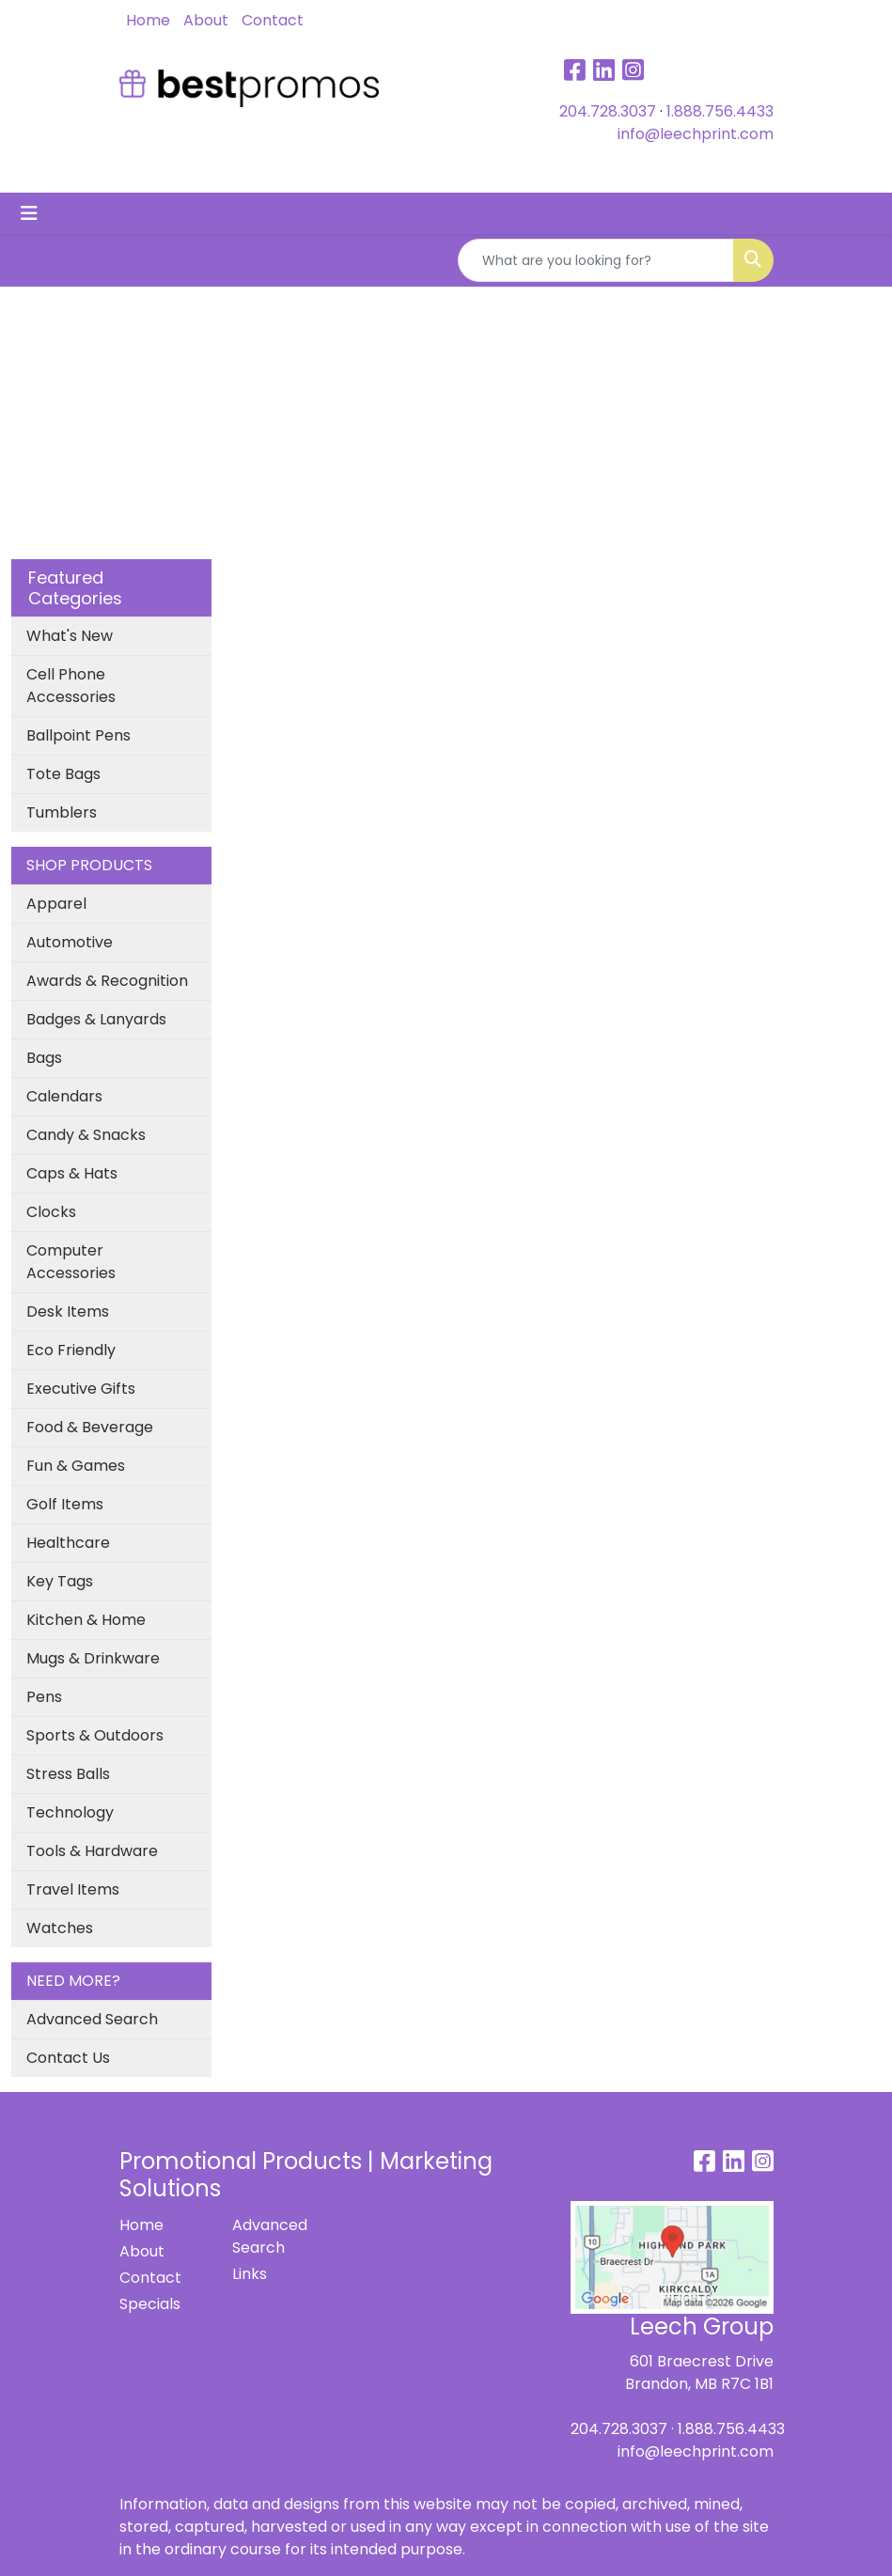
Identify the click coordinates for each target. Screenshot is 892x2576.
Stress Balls (68, 1774)
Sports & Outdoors (95, 1735)
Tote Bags (63, 774)
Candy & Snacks (86, 1135)
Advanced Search (92, 2019)
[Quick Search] (596, 260)
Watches (59, 1928)
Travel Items (72, 1889)
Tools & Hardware (92, 1851)
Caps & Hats (71, 1173)
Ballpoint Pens (78, 735)
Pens (44, 1697)
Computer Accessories (71, 1262)
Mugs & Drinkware (93, 1658)
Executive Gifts (80, 1388)
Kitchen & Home (86, 1620)
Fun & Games (75, 1465)
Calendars (64, 1096)
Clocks (51, 1212)
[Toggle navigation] (29, 213)
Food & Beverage (89, 1427)
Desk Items (67, 1311)
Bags (44, 1058)
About (205, 20)
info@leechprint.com (696, 134)
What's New (69, 636)
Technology (70, 1812)
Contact (273, 20)
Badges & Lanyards (96, 1019)
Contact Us (68, 2058)
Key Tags (59, 1581)
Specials (149, 2304)
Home (148, 20)
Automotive (69, 942)
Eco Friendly (71, 1350)
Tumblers (61, 812)
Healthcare (68, 1542)
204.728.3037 (607, 111)
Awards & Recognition (107, 980)
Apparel (56, 903)
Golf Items (64, 1504)
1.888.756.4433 (720, 111)
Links (249, 2274)
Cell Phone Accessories (71, 686)
